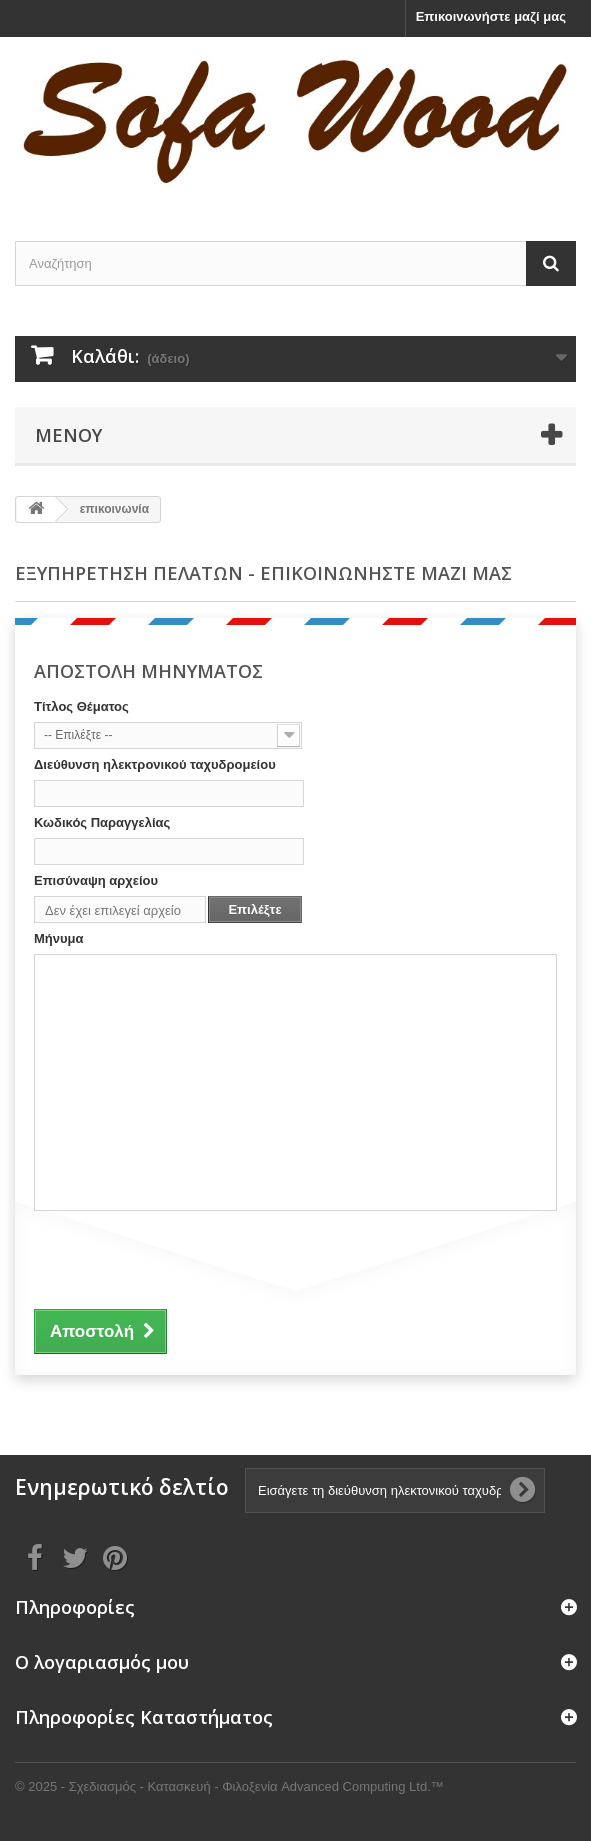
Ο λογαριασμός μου (102, 1662)
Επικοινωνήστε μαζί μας (491, 16)
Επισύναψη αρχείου (96, 880)
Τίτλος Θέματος (81, 706)
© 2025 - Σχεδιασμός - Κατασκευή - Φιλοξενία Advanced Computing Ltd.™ (229, 1786)
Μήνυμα (59, 938)
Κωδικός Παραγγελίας (102, 822)
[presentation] (186, 1257)
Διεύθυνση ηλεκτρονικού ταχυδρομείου (155, 764)
